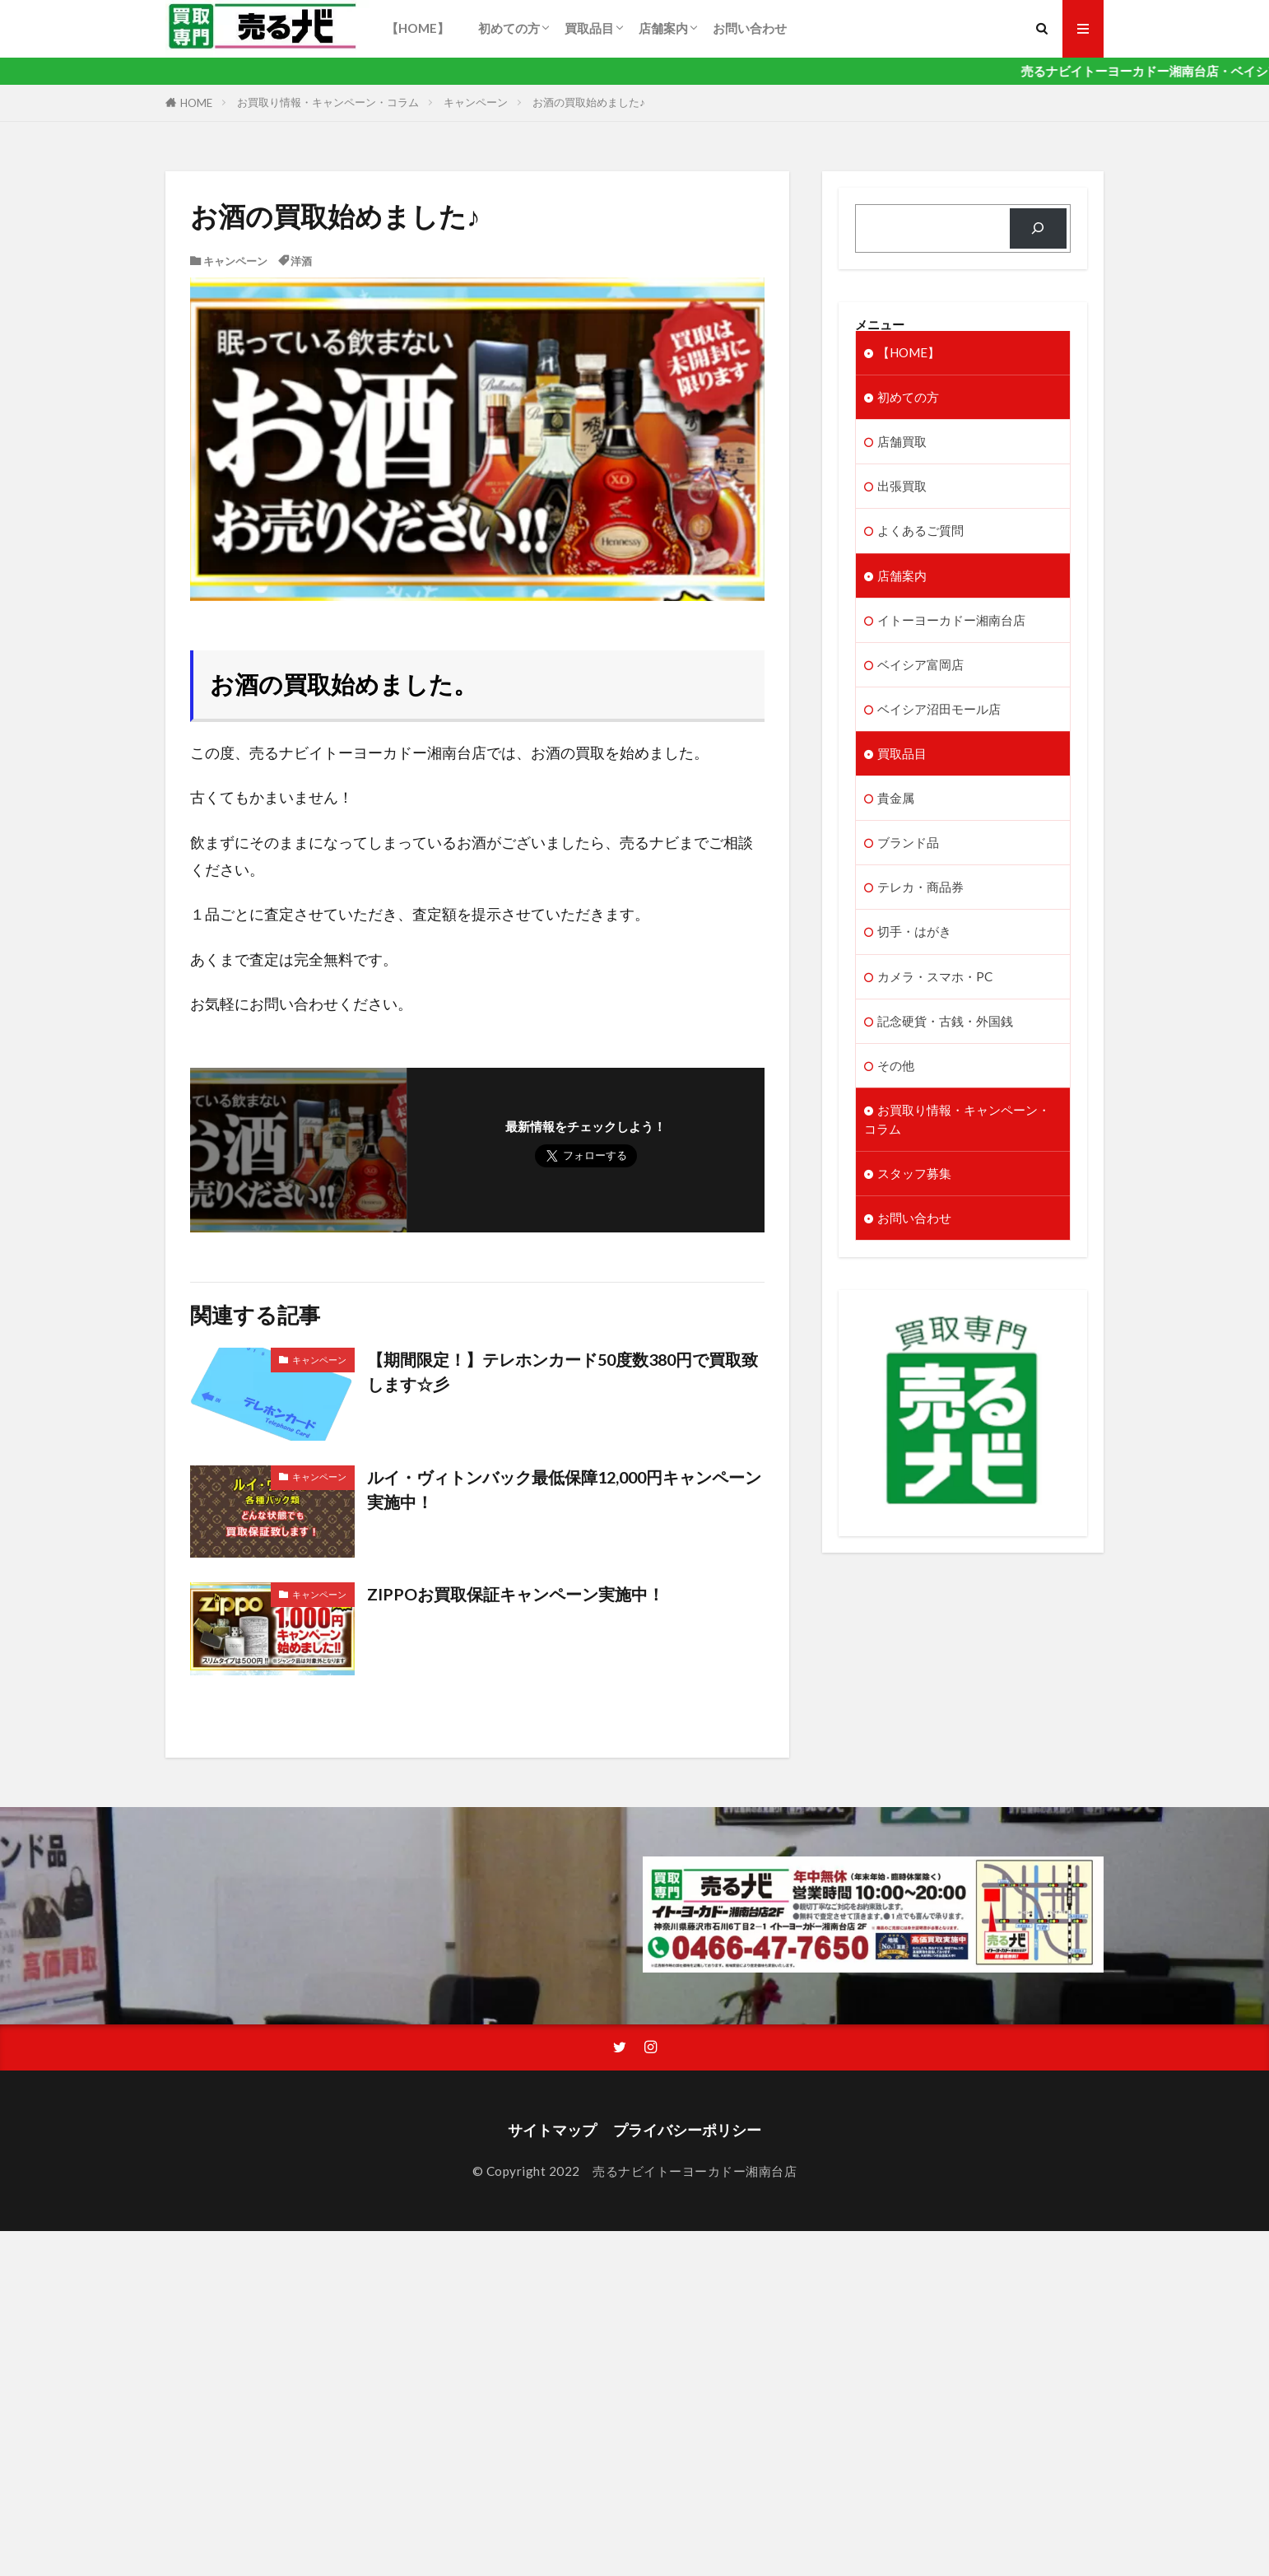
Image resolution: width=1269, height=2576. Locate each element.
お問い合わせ (750, 28)
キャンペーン (476, 102)
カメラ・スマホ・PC (934, 976)
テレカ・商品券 (920, 886)
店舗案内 (663, 28)
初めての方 (509, 28)
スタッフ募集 (914, 1173)
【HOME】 (424, 28)
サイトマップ (552, 2130)
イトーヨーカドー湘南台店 (951, 620)
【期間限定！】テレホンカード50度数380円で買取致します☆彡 (562, 1371)
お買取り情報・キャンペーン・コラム (328, 102)
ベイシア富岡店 (920, 664)
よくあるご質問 (920, 530)
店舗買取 (902, 441)
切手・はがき (914, 931)
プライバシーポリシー (687, 2130)
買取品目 (589, 28)
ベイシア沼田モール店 (939, 708)
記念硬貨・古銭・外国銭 (945, 1020)
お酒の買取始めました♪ (588, 102)
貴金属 (895, 797)
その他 (895, 1065)
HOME (196, 102)
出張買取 (902, 485)
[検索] (1038, 228)
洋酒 (301, 261)
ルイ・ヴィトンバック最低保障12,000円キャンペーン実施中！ (564, 1489)
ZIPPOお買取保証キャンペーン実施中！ (515, 1594)
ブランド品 (908, 842)
